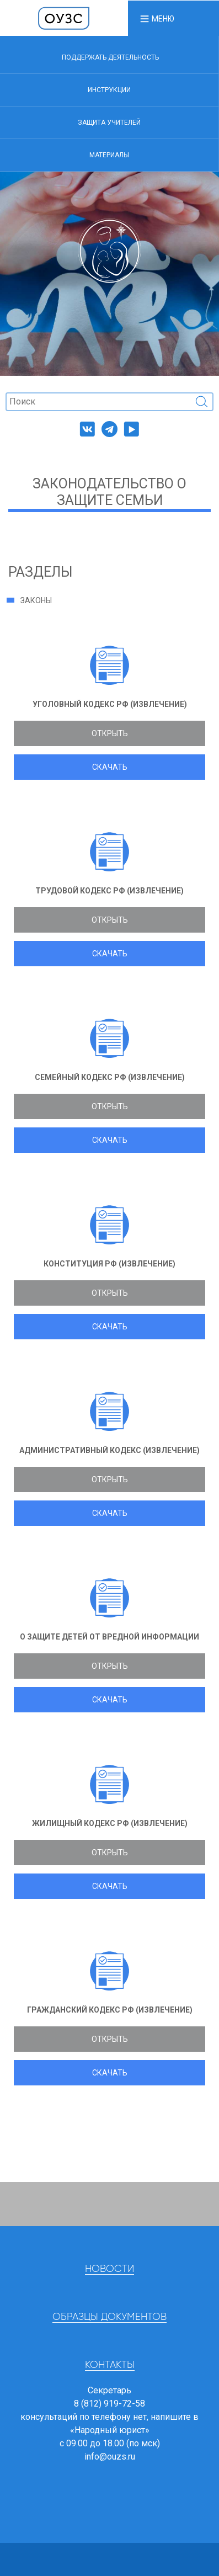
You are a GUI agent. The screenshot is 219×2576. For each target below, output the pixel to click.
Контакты (110, 2365)
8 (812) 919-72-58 (109, 2403)
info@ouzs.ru (109, 2456)
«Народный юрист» (109, 2430)
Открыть (110, 733)
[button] (156, 18)
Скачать (109, 767)
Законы (36, 600)
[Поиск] (109, 401)
